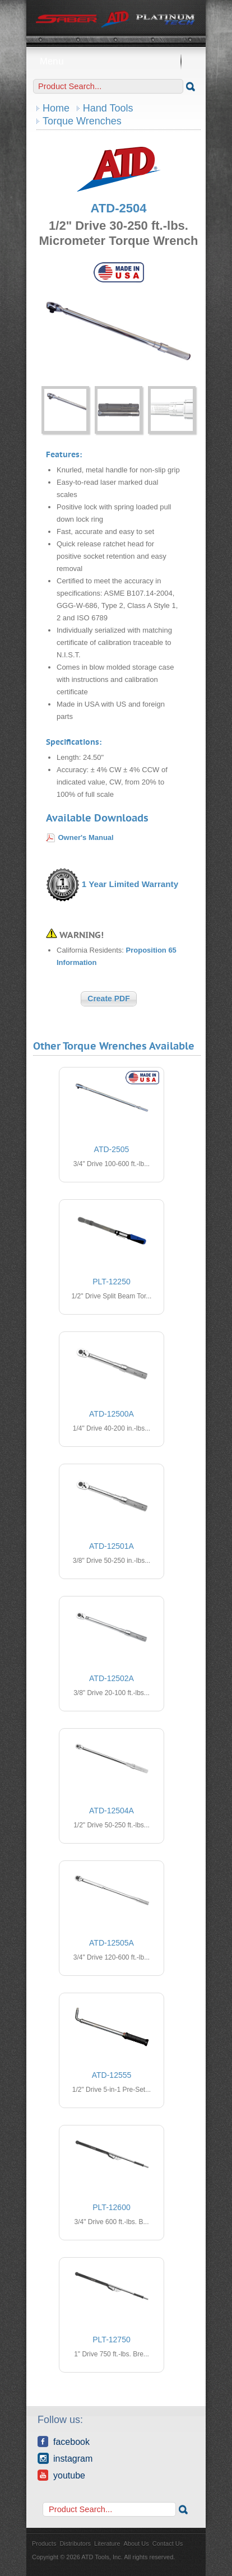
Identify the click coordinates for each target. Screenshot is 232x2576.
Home (56, 108)
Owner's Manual (86, 837)
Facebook (64, 2441)
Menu (116, 61)
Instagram (65, 2458)
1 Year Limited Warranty (130, 884)
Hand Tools (108, 108)
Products (44, 2543)
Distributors (75, 2543)
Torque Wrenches (82, 121)
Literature (107, 2543)
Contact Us (167, 2543)
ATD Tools (116, 20)
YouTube (61, 2475)
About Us (136, 2543)
